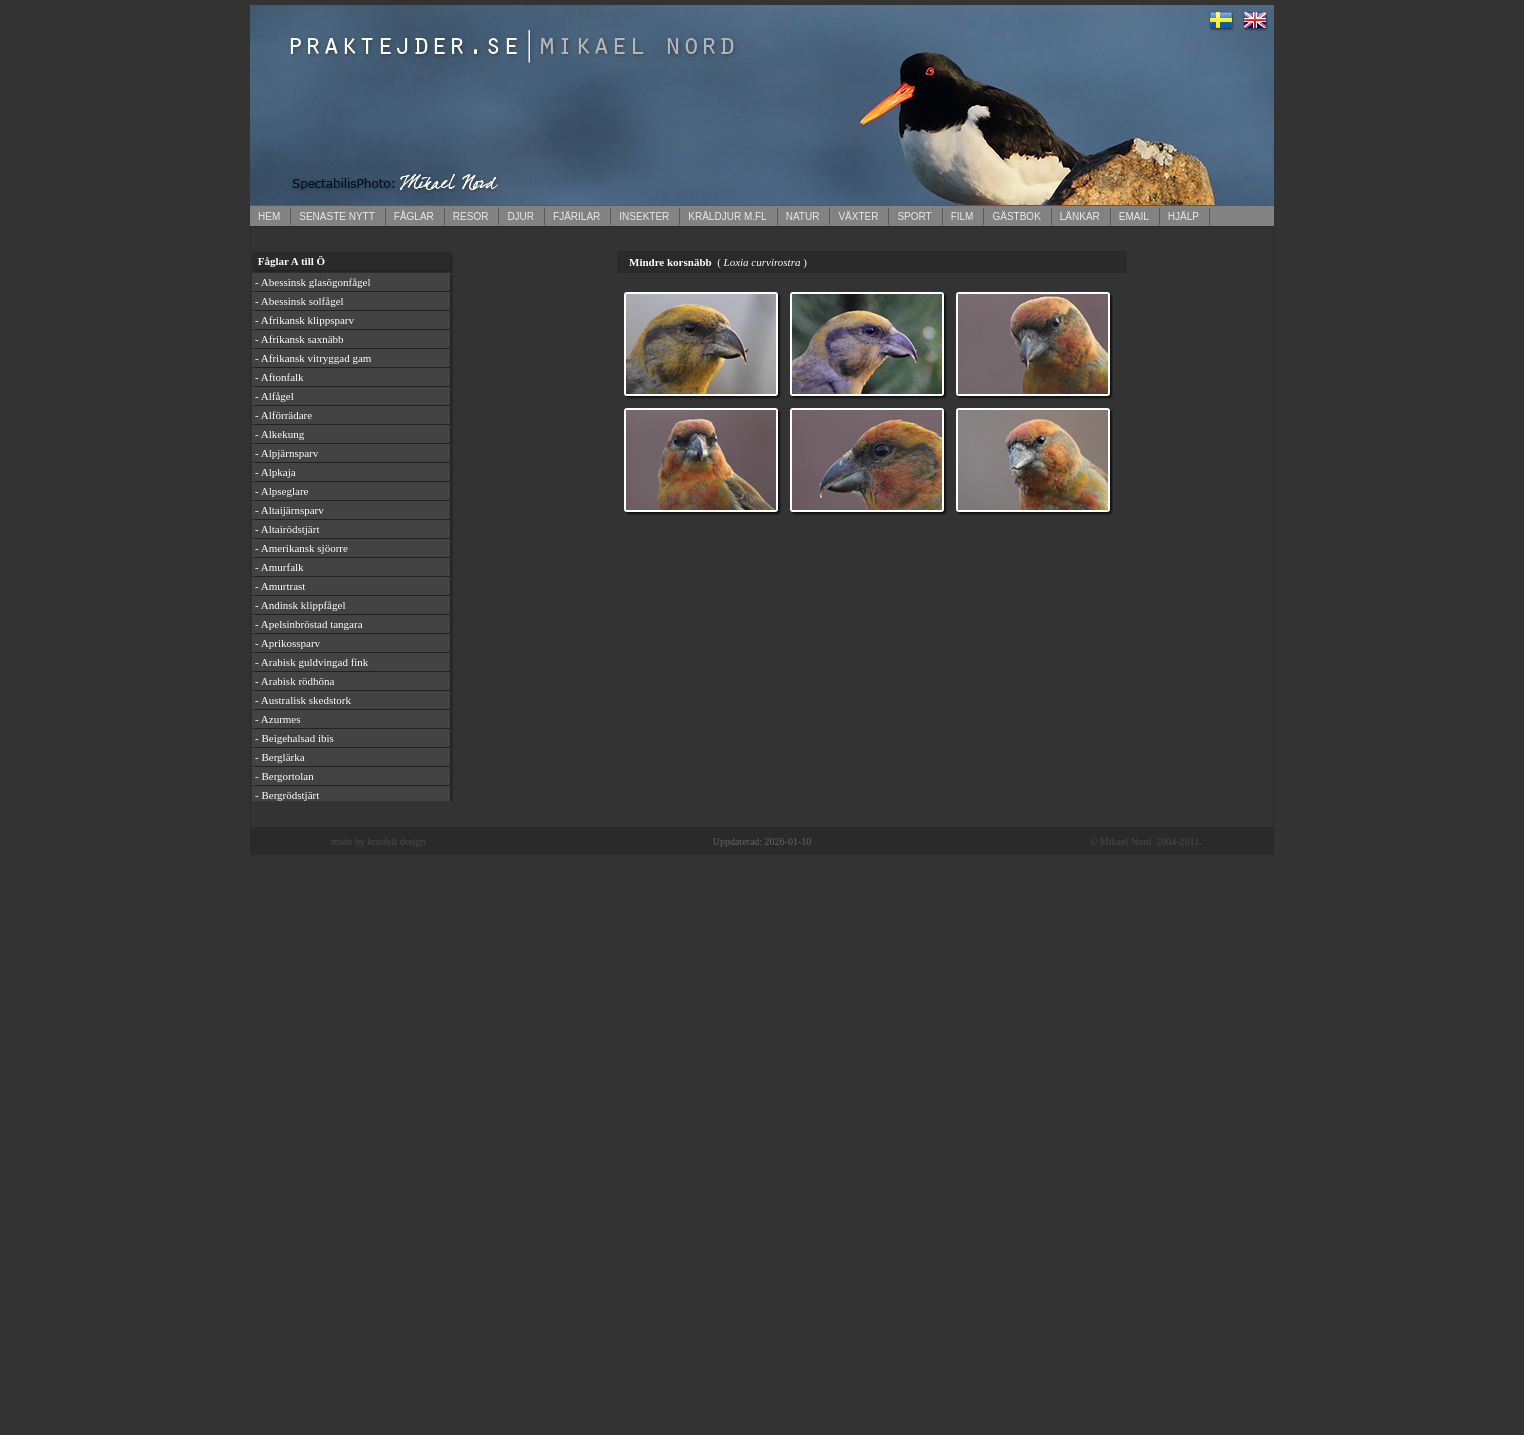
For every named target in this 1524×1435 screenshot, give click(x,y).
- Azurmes (278, 719)
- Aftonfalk (279, 377)
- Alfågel (274, 396)
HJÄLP (1183, 216)
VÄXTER (858, 216)
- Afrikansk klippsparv (304, 320)
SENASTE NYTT (337, 216)
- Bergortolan (284, 776)
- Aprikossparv (287, 643)
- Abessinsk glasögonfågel (312, 282)
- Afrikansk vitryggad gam (313, 358)
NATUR (803, 216)
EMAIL (1134, 216)
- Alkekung (279, 434)
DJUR (520, 216)
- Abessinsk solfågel (299, 301)
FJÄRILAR (576, 216)
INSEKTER (644, 216)
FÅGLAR (414, 216)
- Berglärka (280, 757)
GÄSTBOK (1016, 216)
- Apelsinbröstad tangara (309, 624)
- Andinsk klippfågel (300, 605)
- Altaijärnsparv (289, 510)
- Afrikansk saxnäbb (299, 339)
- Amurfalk (279, 567)
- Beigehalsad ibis (294, 738)
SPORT (914, 216)
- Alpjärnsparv (286, 453)
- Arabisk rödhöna (294, 681)
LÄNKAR (1080, 216)
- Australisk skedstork (303, 700)
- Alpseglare (281, 491)
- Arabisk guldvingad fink (311, 662)
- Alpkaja (275, 472)
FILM (962, 216)
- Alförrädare (283, 415)
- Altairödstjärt (287, 529)
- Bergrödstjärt (287, 795)
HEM (269, 216)
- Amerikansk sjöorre (301, 548)
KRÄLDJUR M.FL (727, 216)
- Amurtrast (280, 586)
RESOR (471, 216)
